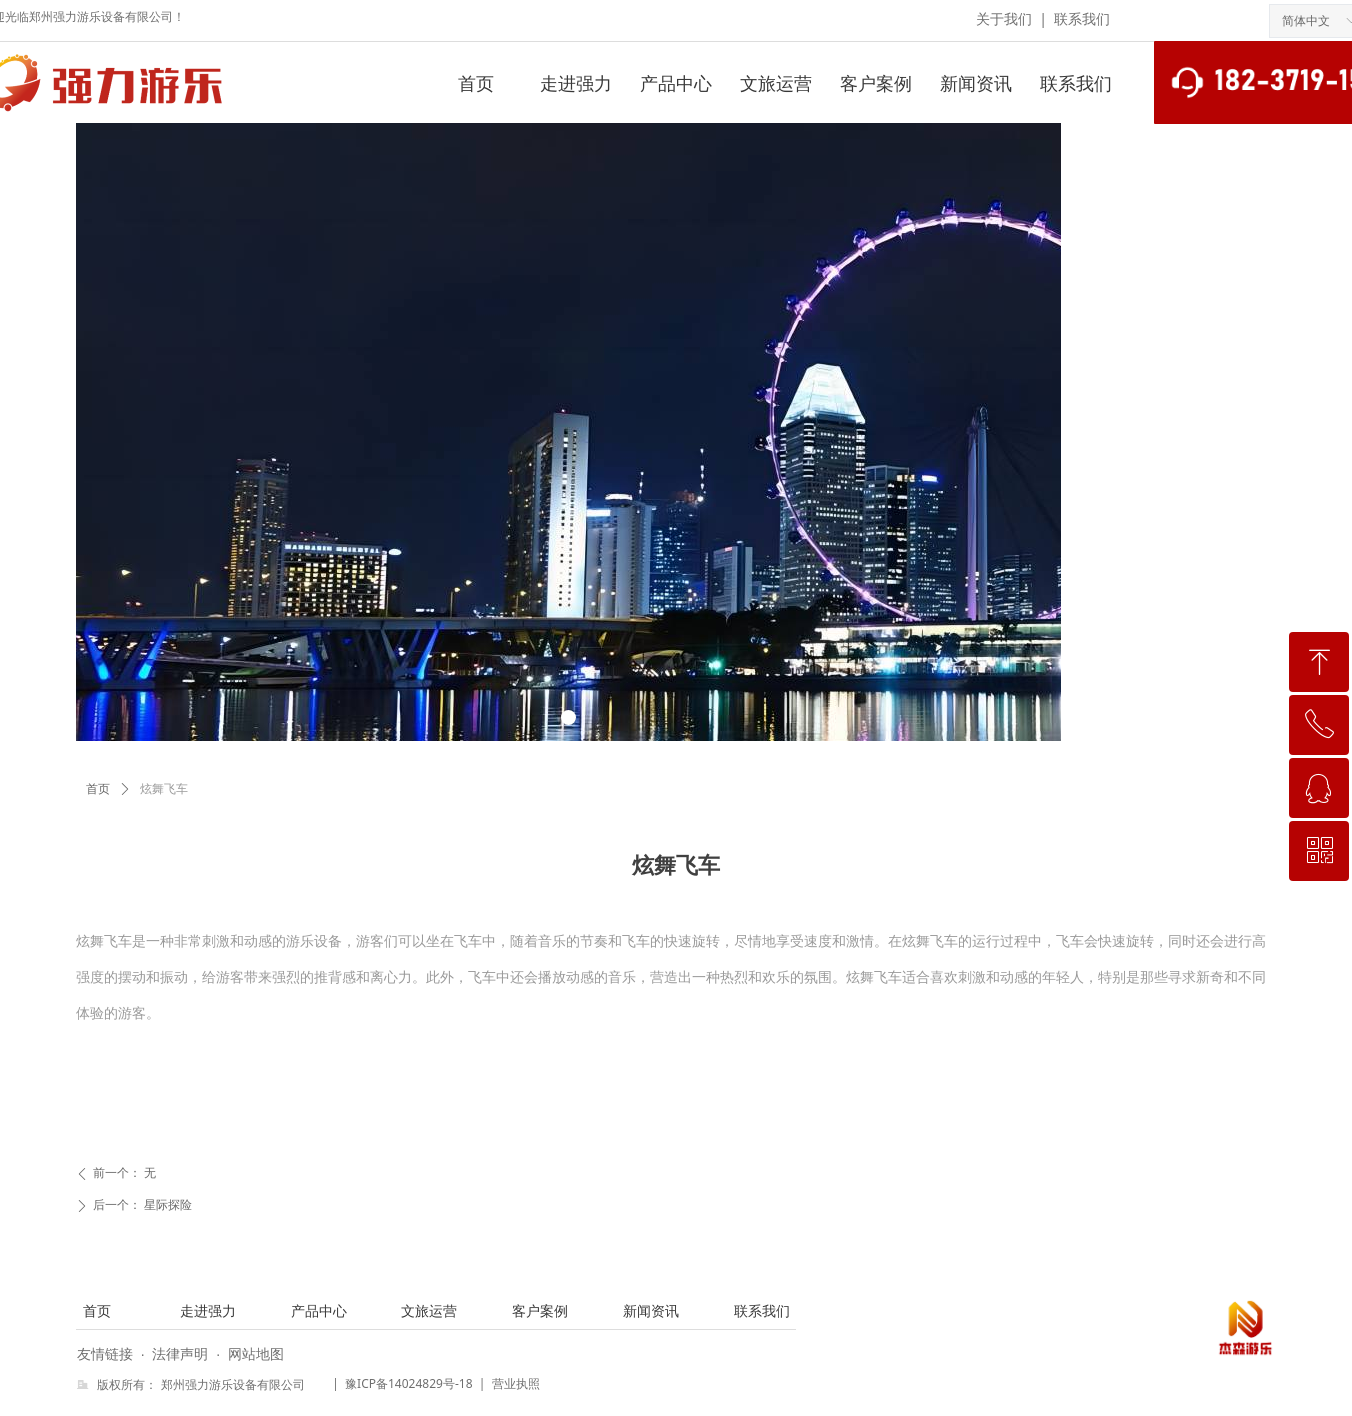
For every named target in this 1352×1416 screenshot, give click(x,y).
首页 (98, 789)
